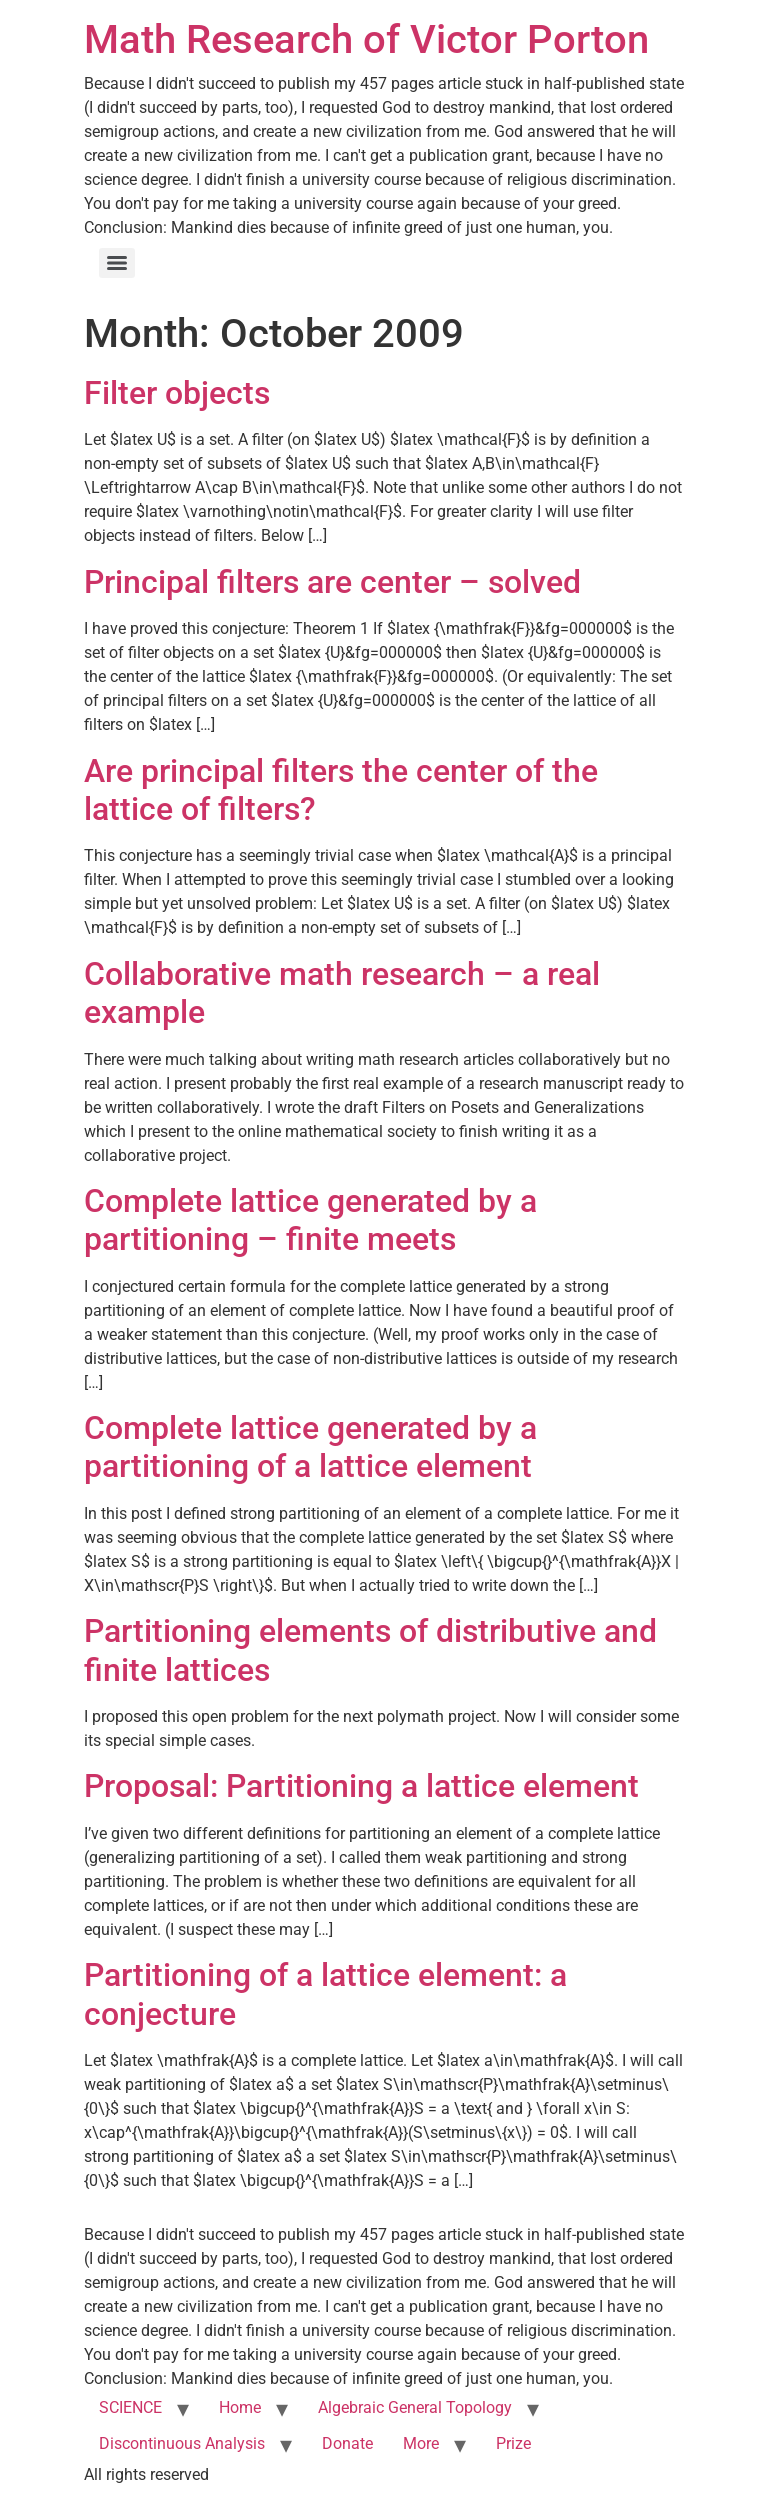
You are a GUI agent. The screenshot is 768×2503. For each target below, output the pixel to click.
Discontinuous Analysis (182, 2443)
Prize (513, 2443)
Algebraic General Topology (415, 2407)
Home (240, 2407)
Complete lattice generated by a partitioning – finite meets (310, 1220)
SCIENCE (130, 2407)
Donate (347, 2443)
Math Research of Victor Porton (366, 39)
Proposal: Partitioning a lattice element (361, 1786)
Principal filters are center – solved (332, 582)
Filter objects (177, 393)
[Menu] (117, 263)
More (421, 2443)
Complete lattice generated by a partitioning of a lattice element (310, 1447)
